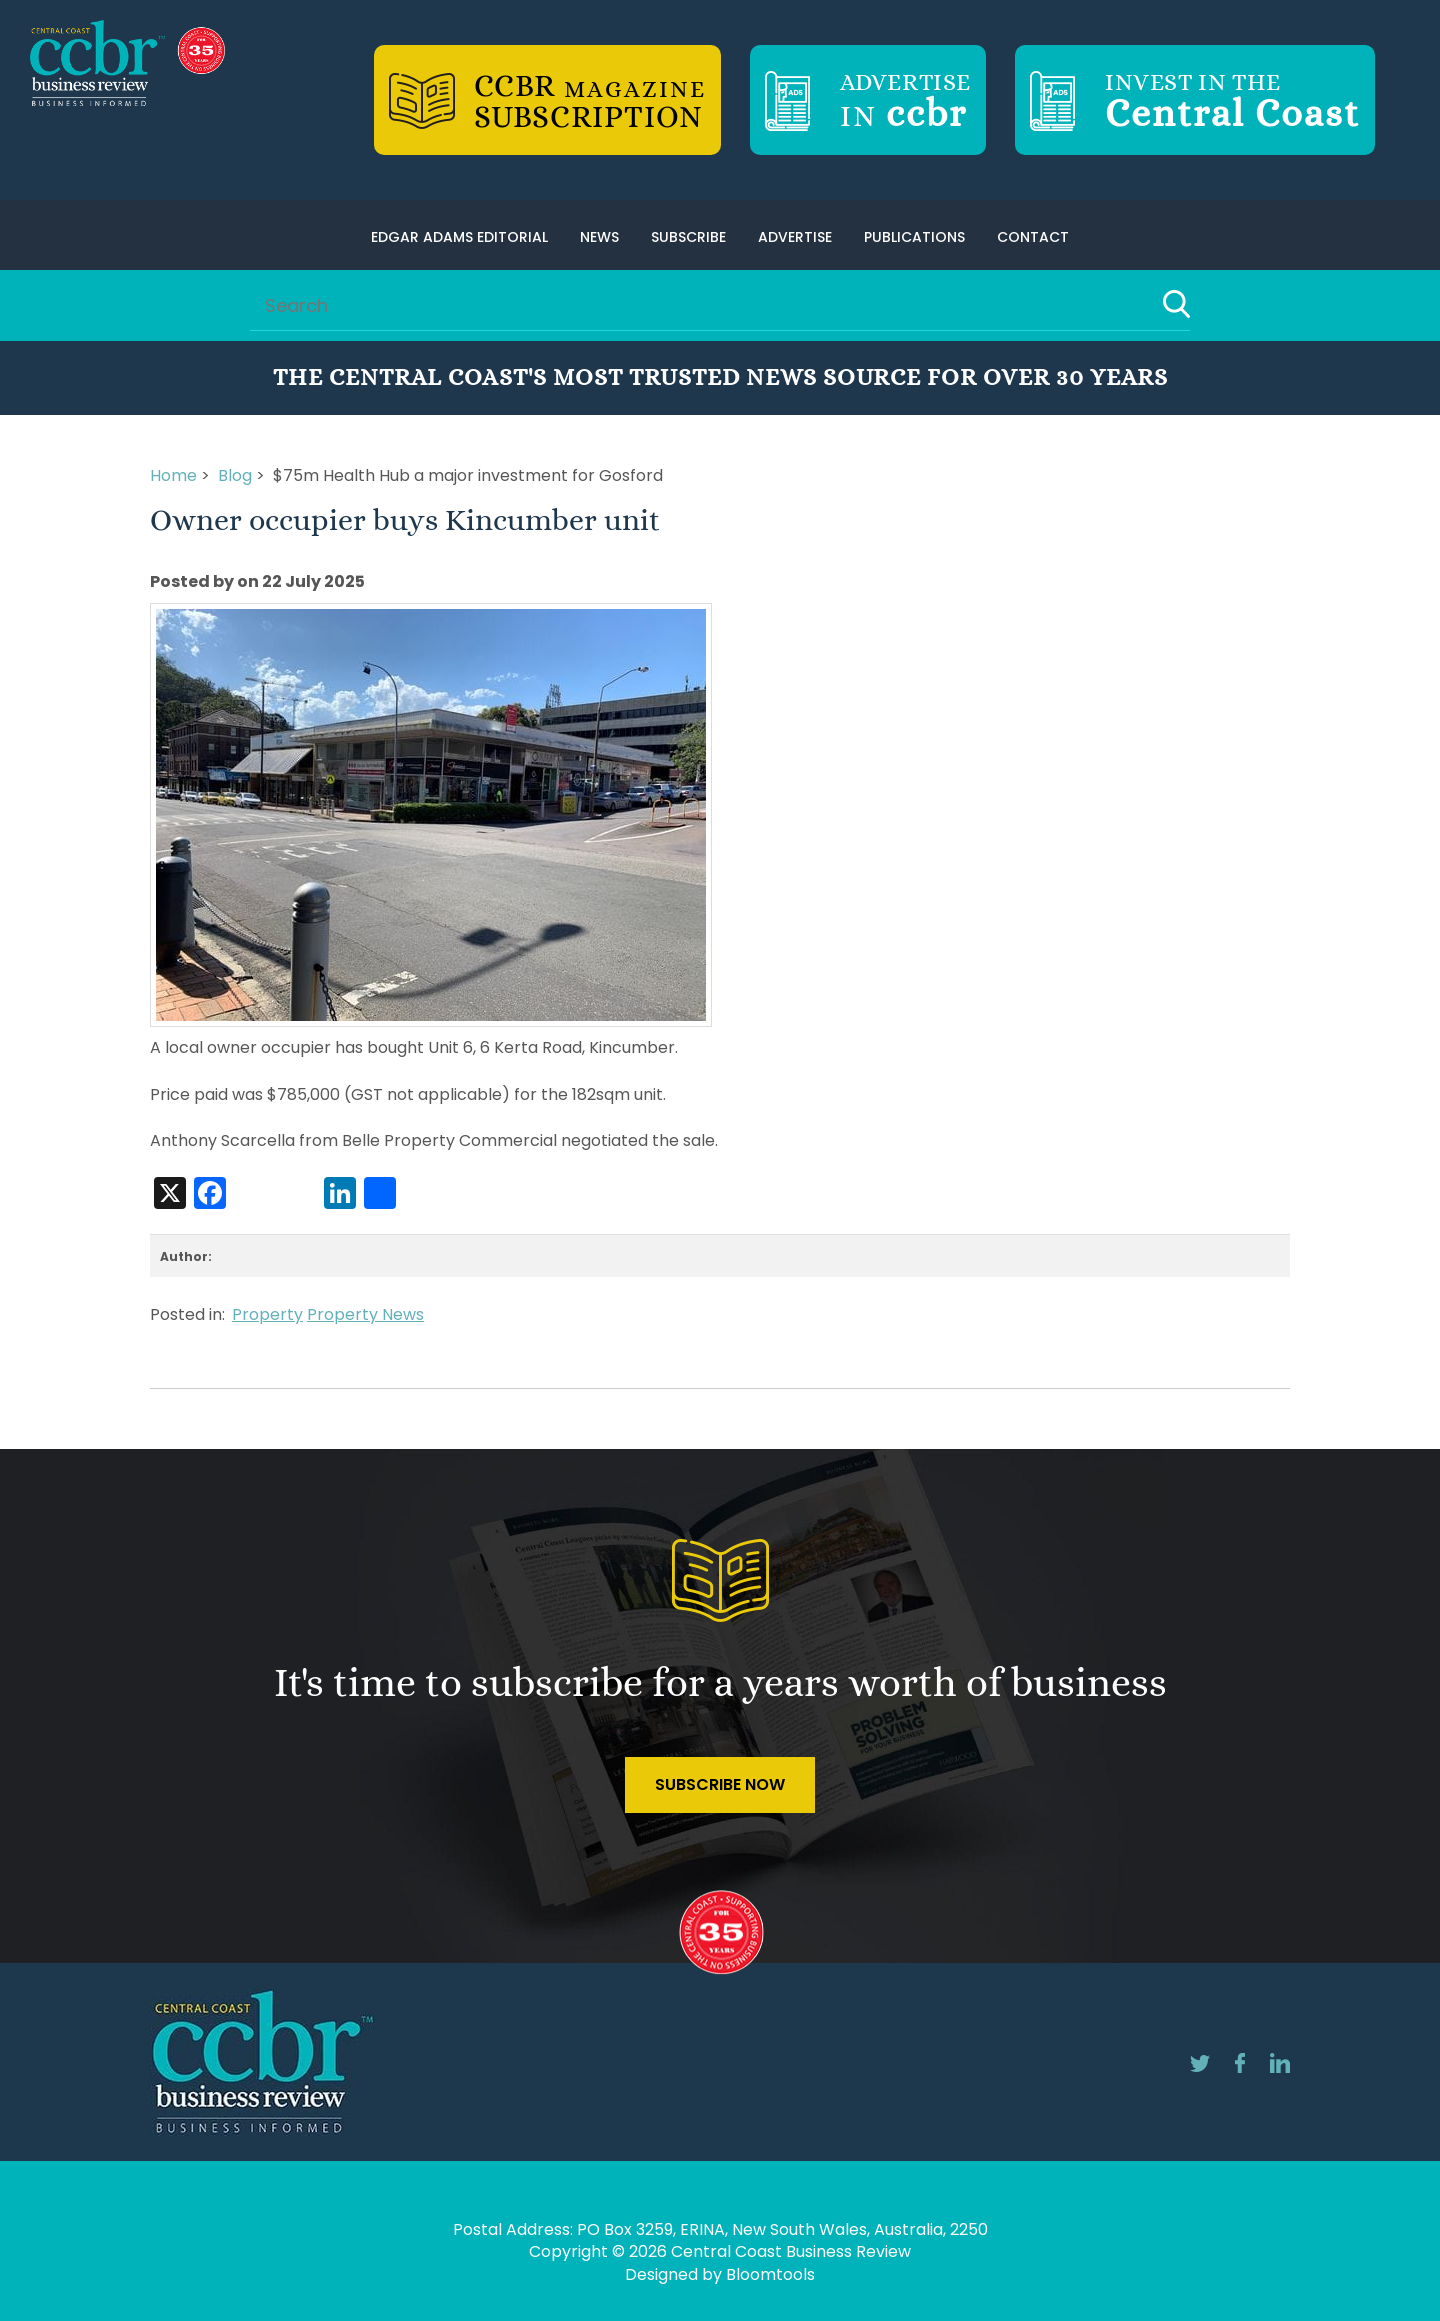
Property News (365, 1314)
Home (173, 475)
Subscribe (688, 237)
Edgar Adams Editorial (459, 237)
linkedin (1280, 2063)
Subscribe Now (720, 1784)
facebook (1240, 2063)
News (599, 237)
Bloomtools (770, 2274)
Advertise (795, 237)
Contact (1033, 237)
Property (267, 1314)
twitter (1200, 2063)
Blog (235, 475)
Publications (914, 237)
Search (1176, 304)
